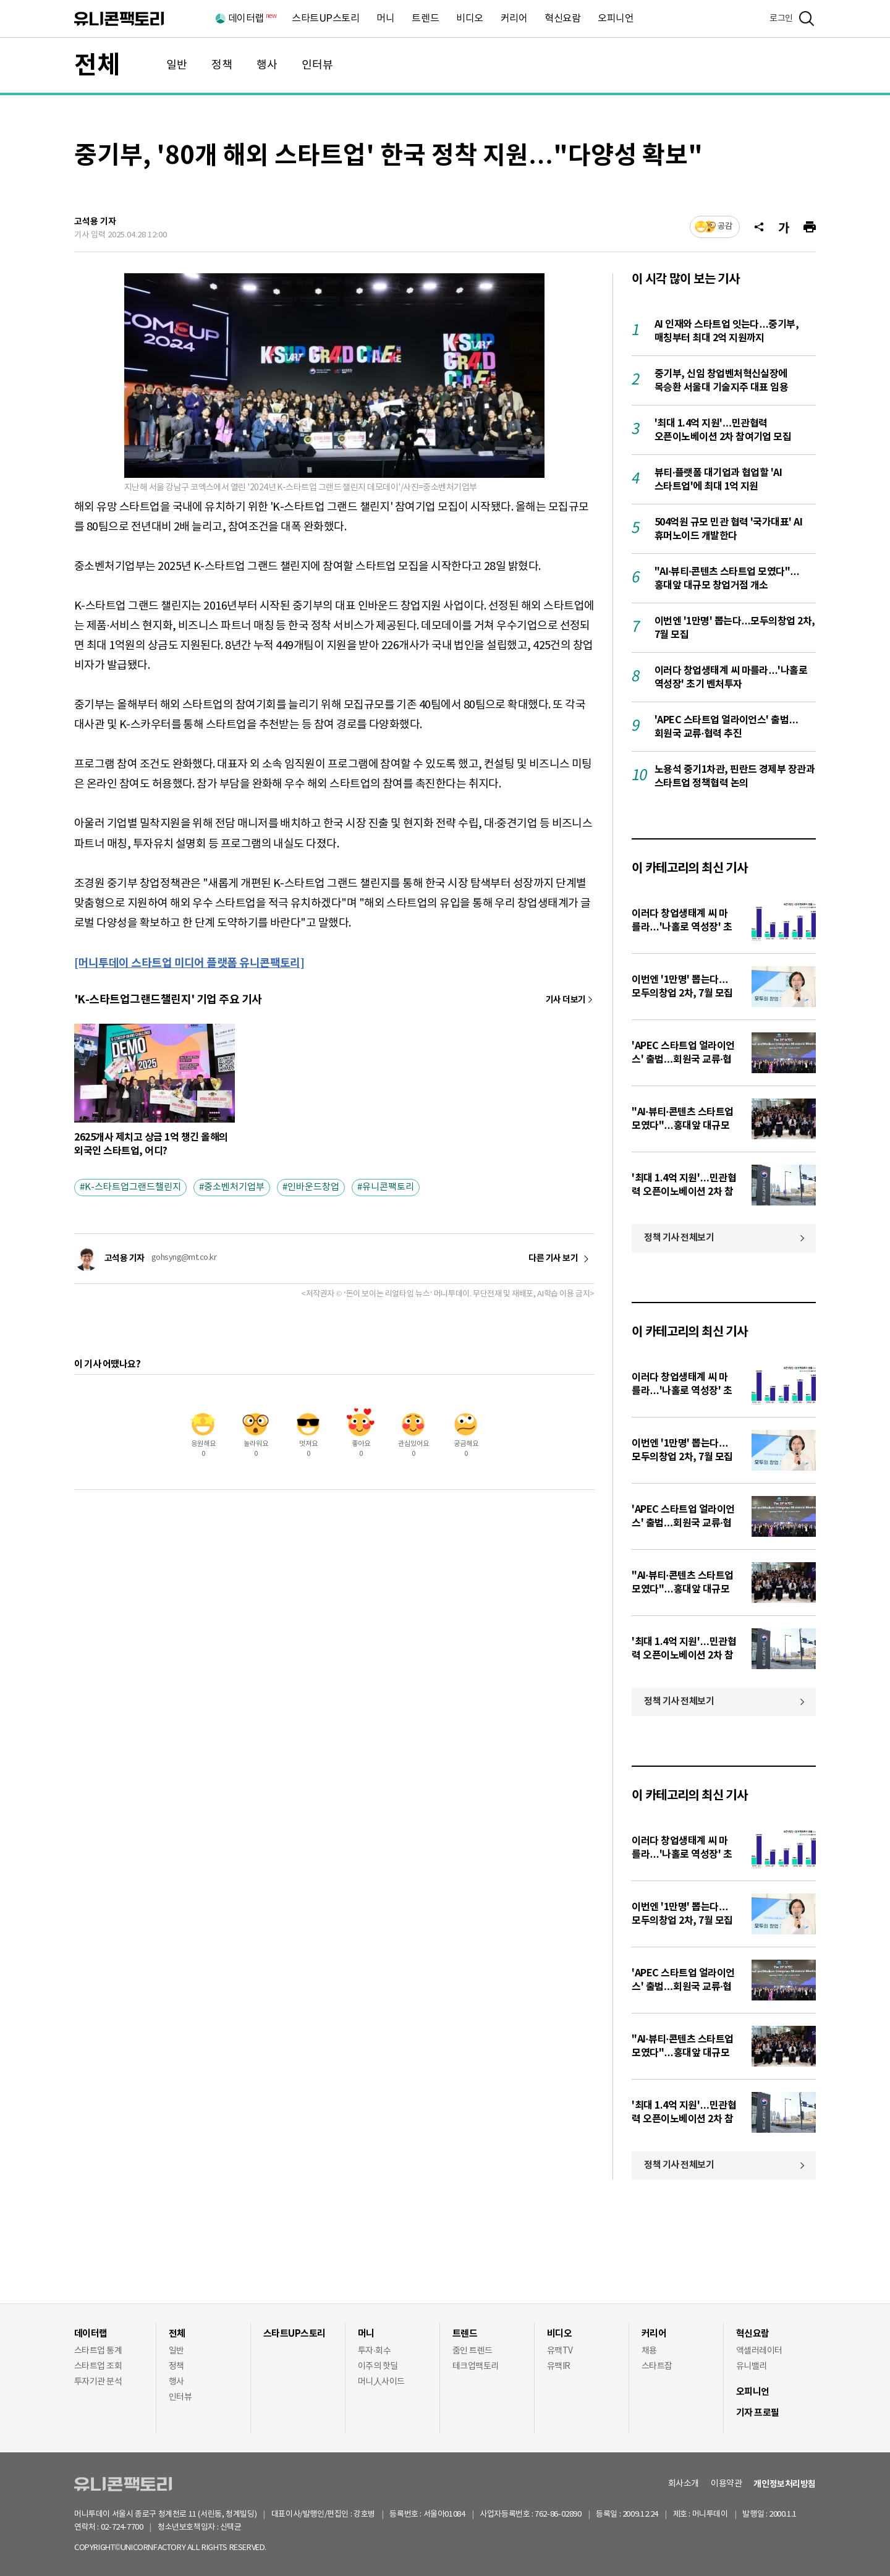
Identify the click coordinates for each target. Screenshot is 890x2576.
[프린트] (809, 227)
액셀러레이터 (759, 2351)
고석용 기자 (95, 221)
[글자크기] (784, 227)
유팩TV (560, 2351)
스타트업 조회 (98, 2366)
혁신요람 (562, 18)
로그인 (781, 18)
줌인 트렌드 (472, 2351)
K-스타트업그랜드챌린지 (133, 1187)
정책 (221, 65)
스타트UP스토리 (325, 18)
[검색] (806, 18)
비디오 (469, 18)
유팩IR (558, 2366)
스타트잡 (657, 2366)
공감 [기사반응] (725, 226)
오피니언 (616, 18)
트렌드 (425, 18)
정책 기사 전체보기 (679, 1237)
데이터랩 (251, 19)
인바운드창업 (313, 1187)
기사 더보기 (566, 1000)
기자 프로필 (757, 2412)
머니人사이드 (381, 2382)
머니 (385, 18)
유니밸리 (751, 2366)
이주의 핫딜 (378, 2366)
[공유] (759, 227)
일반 (176, 65)
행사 (267, 65)
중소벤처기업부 (234, 1187)
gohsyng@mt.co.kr (183, 1257)
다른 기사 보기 (553, 1258)
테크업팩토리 (475, 2366)
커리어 (514, 18)
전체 (97, 65)
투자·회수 (374, 2351)
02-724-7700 (136, 2527)
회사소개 (683, 2484)
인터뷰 (317, 65)
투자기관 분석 (98, 2382)
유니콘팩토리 (119, 19)
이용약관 (726, 2484)
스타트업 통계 (98, 2351)
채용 (649, 2351)
